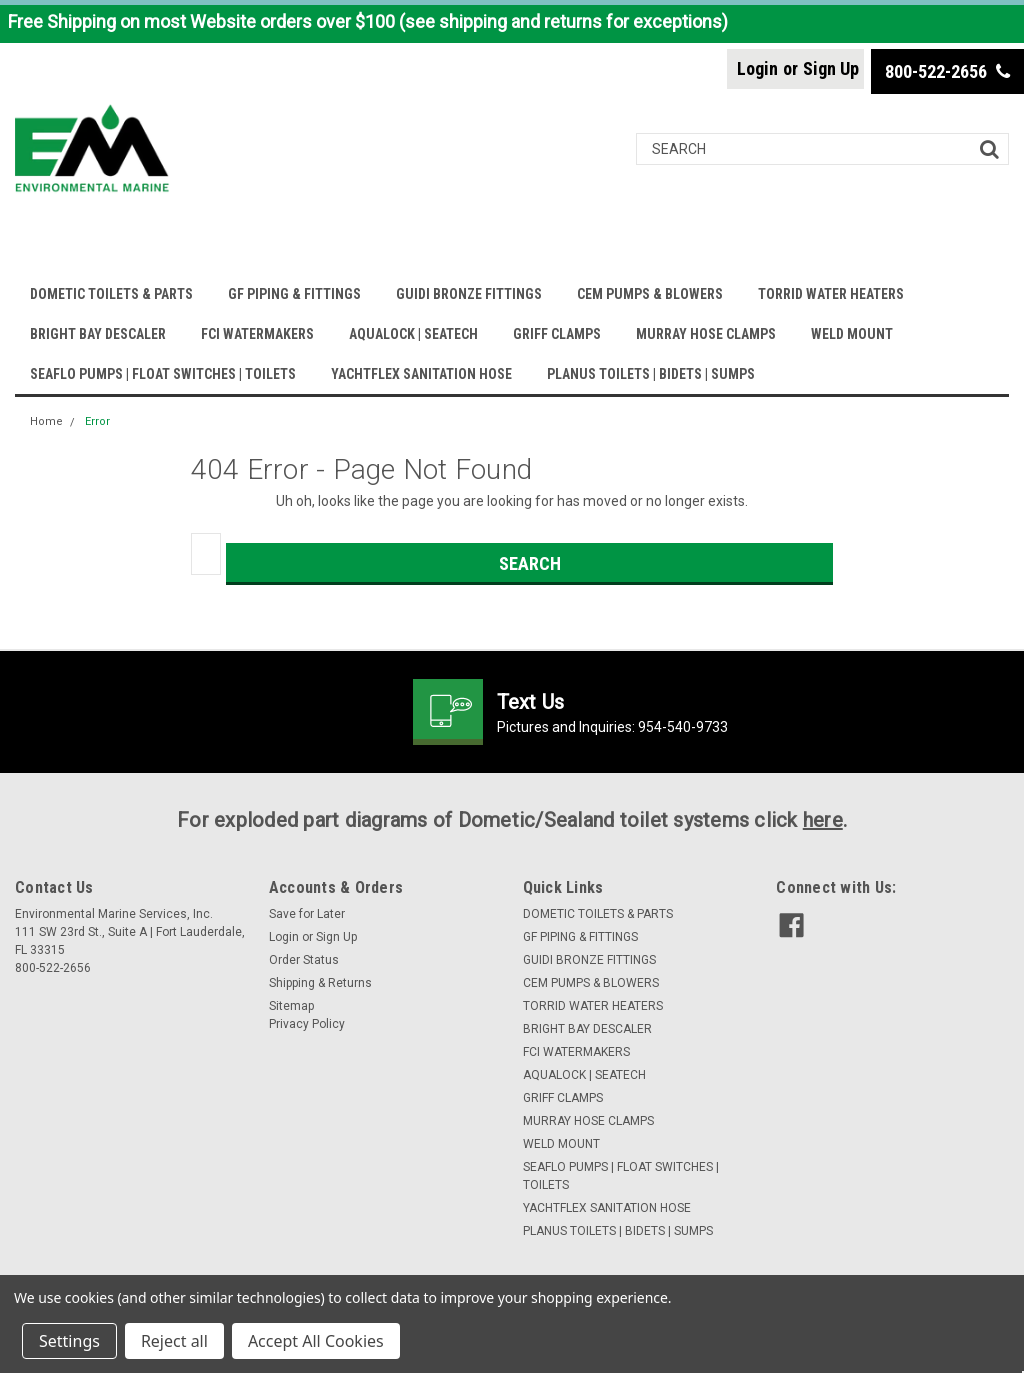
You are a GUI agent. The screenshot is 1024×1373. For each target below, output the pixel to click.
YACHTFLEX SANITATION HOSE (421, 374)
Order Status (304, 960)
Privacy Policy (307, 1024)
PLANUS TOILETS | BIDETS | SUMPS (651, 374)
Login (757, 68)
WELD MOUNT (852, 334)
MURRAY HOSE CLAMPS (706, 334)
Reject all (174, 1341)
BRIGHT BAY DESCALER (98, 334)
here (823, 820)
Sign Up (831, 68)
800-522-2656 (947, 71)
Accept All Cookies (316, 1341)
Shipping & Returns (320, 983)
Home (46, 421)
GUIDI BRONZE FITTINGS (469, 294)
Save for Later (307, 914)
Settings (69, 1341)
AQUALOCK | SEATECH (413, 334)
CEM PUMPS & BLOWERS (650, 294)
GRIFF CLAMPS (557, 334)
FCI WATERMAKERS (257, 334)
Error (97, 421)
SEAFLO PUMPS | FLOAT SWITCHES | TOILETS (163, 374)
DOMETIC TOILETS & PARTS (111, 294)
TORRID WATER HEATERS (831, 294)
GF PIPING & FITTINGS (294, 294)
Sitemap (291, 1006)
